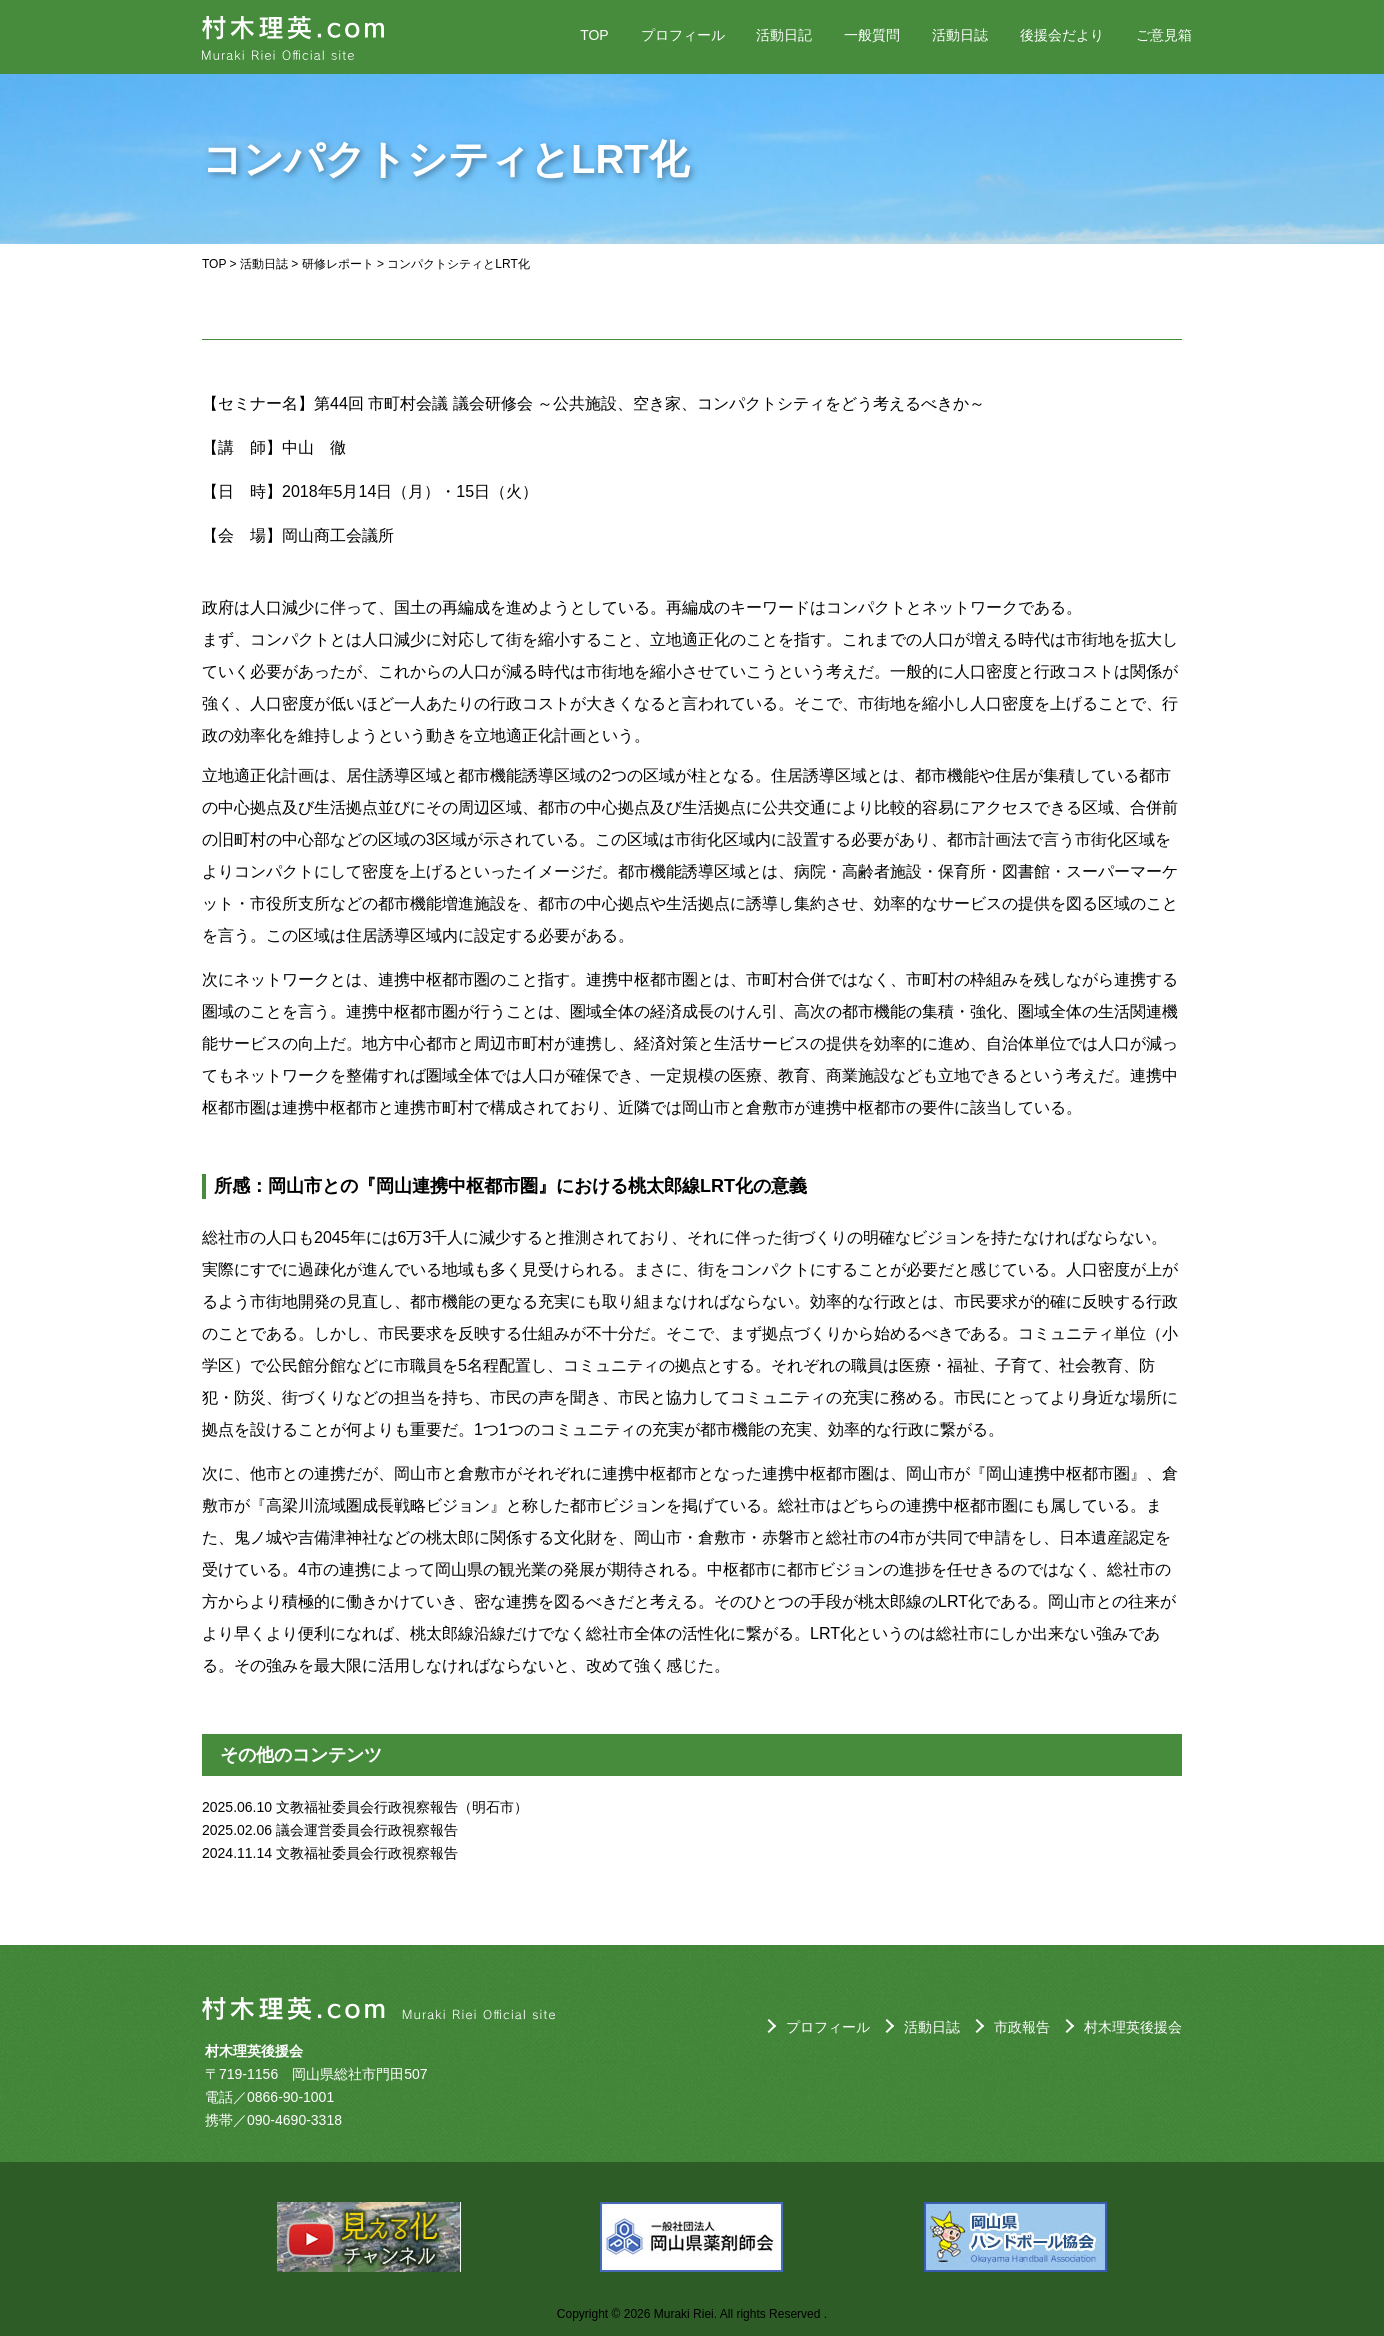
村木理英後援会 (1133, 2027)
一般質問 (872, 35)
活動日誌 (960, 35)
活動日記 (784, 35)
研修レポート (338, 264)
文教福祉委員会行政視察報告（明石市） (402, 1807)
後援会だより (1062, 35)
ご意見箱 (1164, 35)
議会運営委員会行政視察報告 (367, 1830)
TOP (594, 35)
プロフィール (683, 35)
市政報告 (1022, 2027)
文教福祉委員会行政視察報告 (367, 1853)
